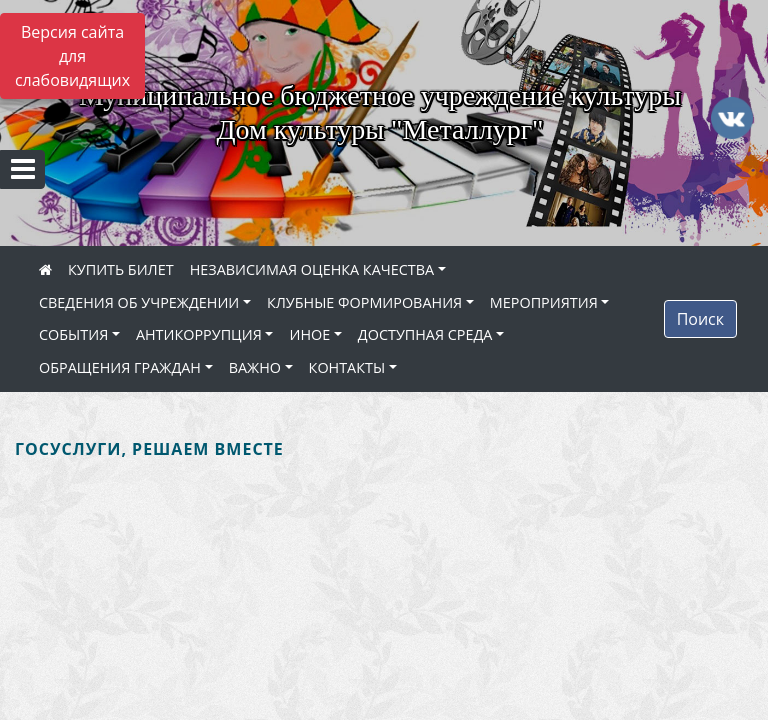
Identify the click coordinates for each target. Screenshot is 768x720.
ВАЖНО (255, 367)
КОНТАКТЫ (347, 367)
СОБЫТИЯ (73, 334)
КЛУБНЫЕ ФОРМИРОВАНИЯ (364, 302)
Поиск (700, 319)
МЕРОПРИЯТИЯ (544, 302)
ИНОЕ (309, 334)
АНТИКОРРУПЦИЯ (199, 334)
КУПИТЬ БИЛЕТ (121, 269)
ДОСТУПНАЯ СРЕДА (425, 334)
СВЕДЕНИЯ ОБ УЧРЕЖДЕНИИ (139, 302)
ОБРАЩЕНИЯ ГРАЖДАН (120, 367)
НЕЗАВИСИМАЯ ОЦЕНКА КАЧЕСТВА (312, 269)
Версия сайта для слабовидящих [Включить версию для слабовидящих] (72, 56)
